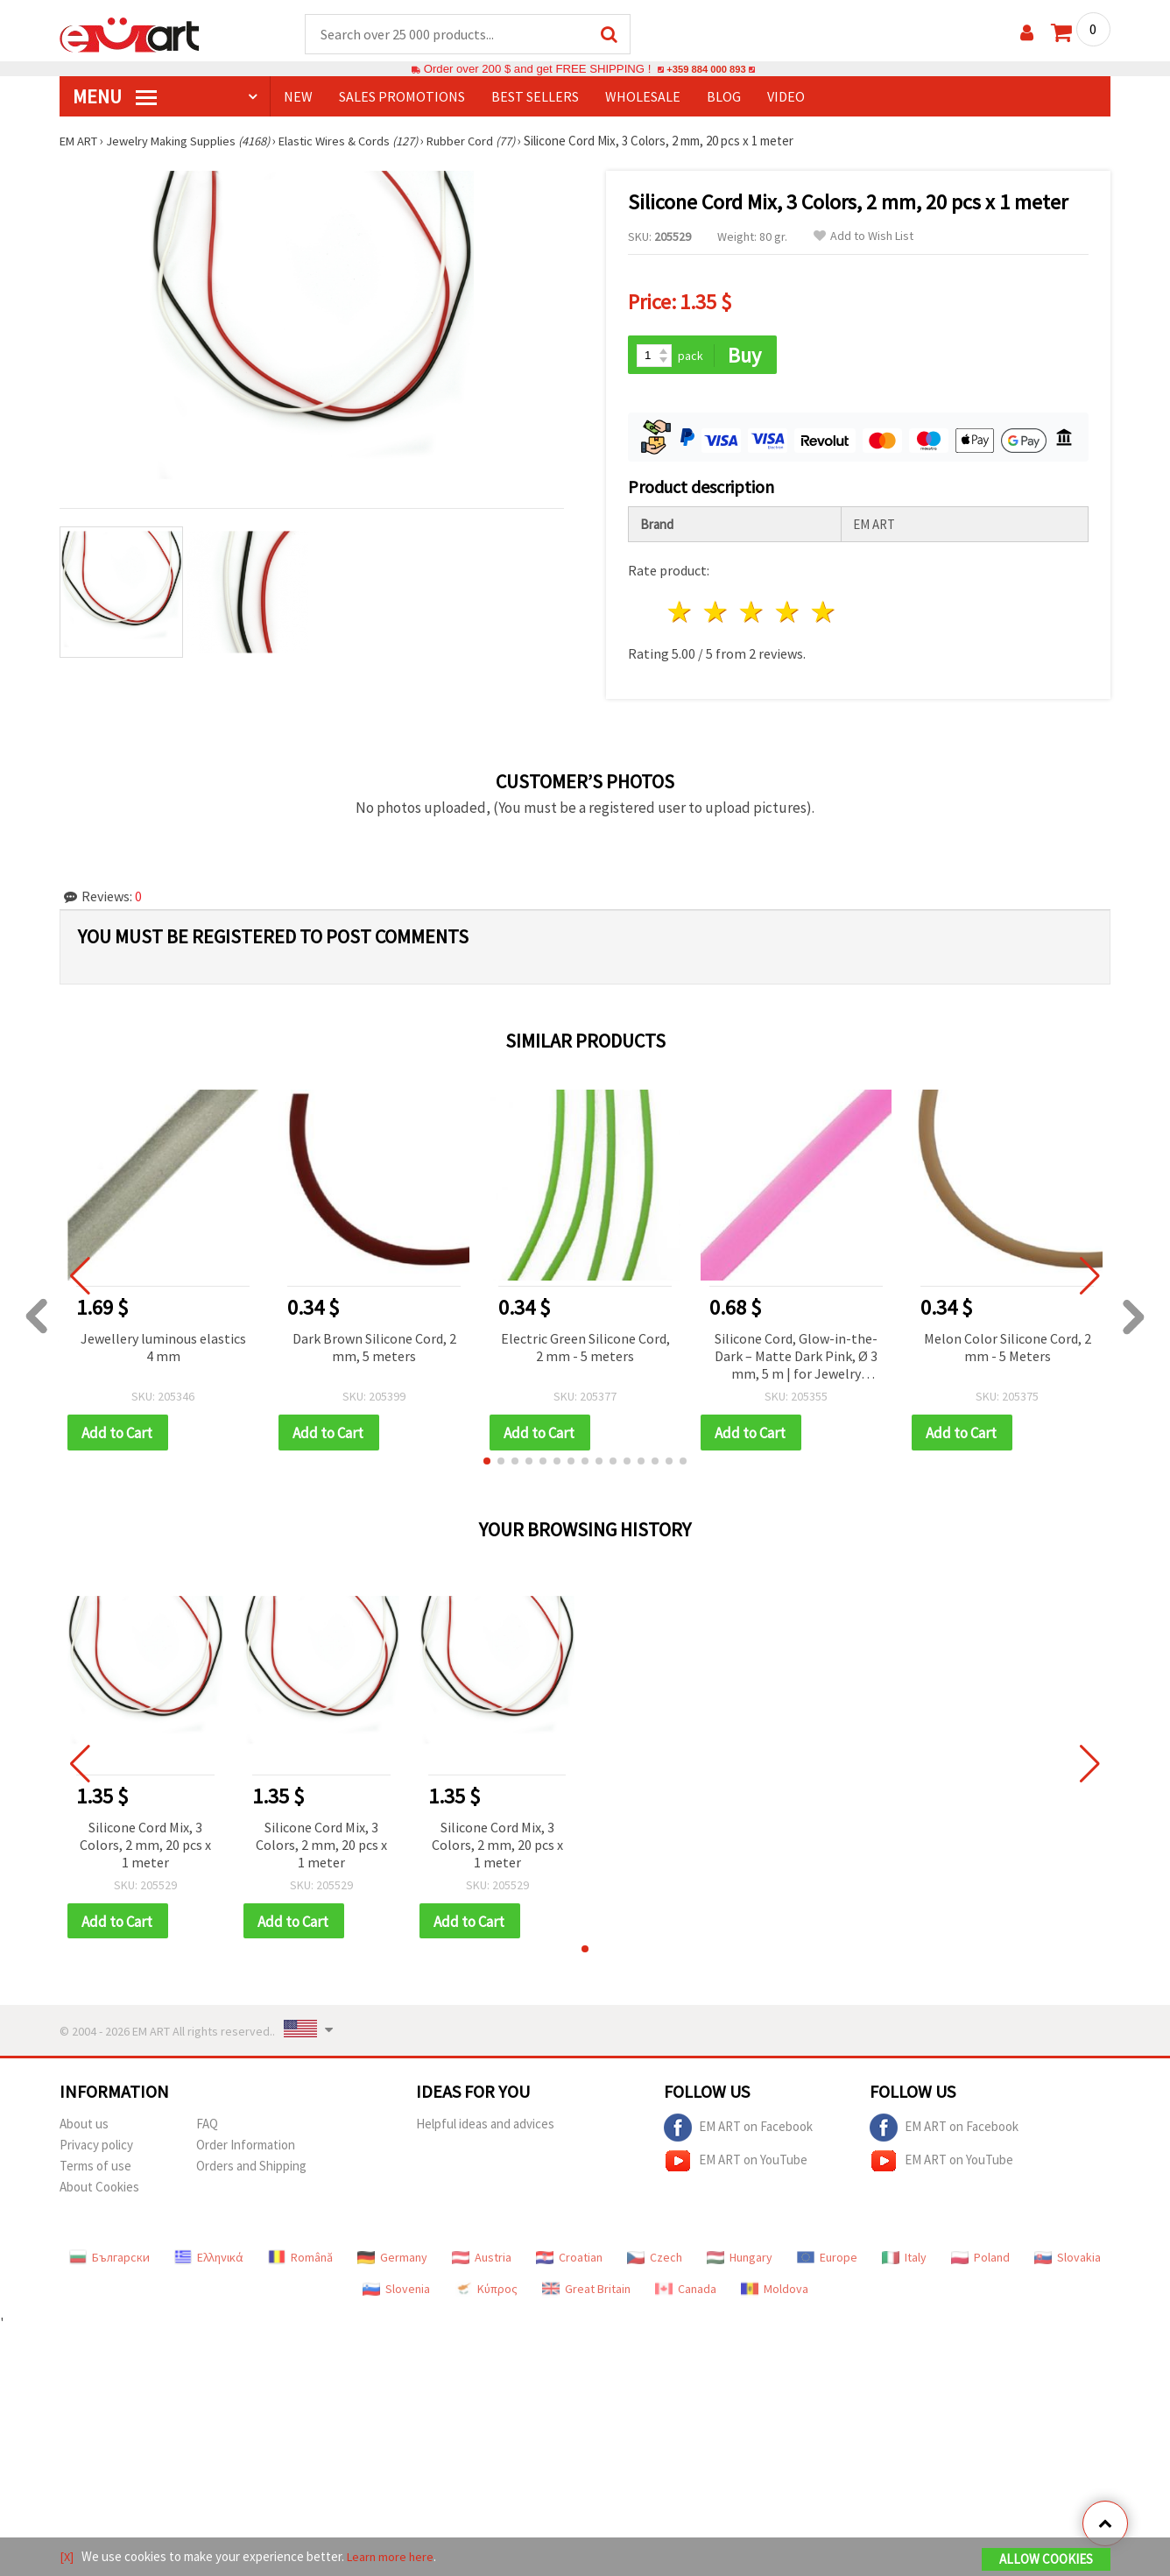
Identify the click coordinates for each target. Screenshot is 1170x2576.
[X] (67, 2557)
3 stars (753, 609)
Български (109, 2256)
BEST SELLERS (535, 97)
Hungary (739, 2256)
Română (300, 2256)
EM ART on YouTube (735, 2160)
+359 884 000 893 (705, 69)
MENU (115, 97)
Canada (685, 2288)
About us (84, 2122)
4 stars (788, 609)
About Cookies (99, 2185)
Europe (827, 2256)
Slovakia (1067, 2256)
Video (786, 97)
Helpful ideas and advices (485, 2122)
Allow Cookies (1046, 2559)
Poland (980, 2256)
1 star (681, 609)
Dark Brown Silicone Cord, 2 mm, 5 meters (374, 1343)
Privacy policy (96, 2143)
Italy (904, 2256)
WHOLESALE (642, 97)
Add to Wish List (863, 236)
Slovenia (396, 2288)
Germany (392, 2256)
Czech (654, 2256)
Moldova (774, 2288)
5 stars (824, 609)
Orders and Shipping (251, 2164)
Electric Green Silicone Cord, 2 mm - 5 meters (585, 1343)
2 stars (717, 609)
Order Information (245, 2143)
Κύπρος (486, 2288)
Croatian (569, 2256)
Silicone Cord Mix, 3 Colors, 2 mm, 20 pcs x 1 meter (145, 1842)
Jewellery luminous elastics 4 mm (163, 1343)
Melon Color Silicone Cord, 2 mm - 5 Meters (1007, 1343)
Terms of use (95, 2164)
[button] (486, 1458)
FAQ (207, 2122)
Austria (481, 2256)
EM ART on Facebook (738, 2127)
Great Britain (586, 2288)
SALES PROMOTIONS (402, 97)
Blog (724, 97)
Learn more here (393, 2557)
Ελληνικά (208, 2256)
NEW (298, 97)
